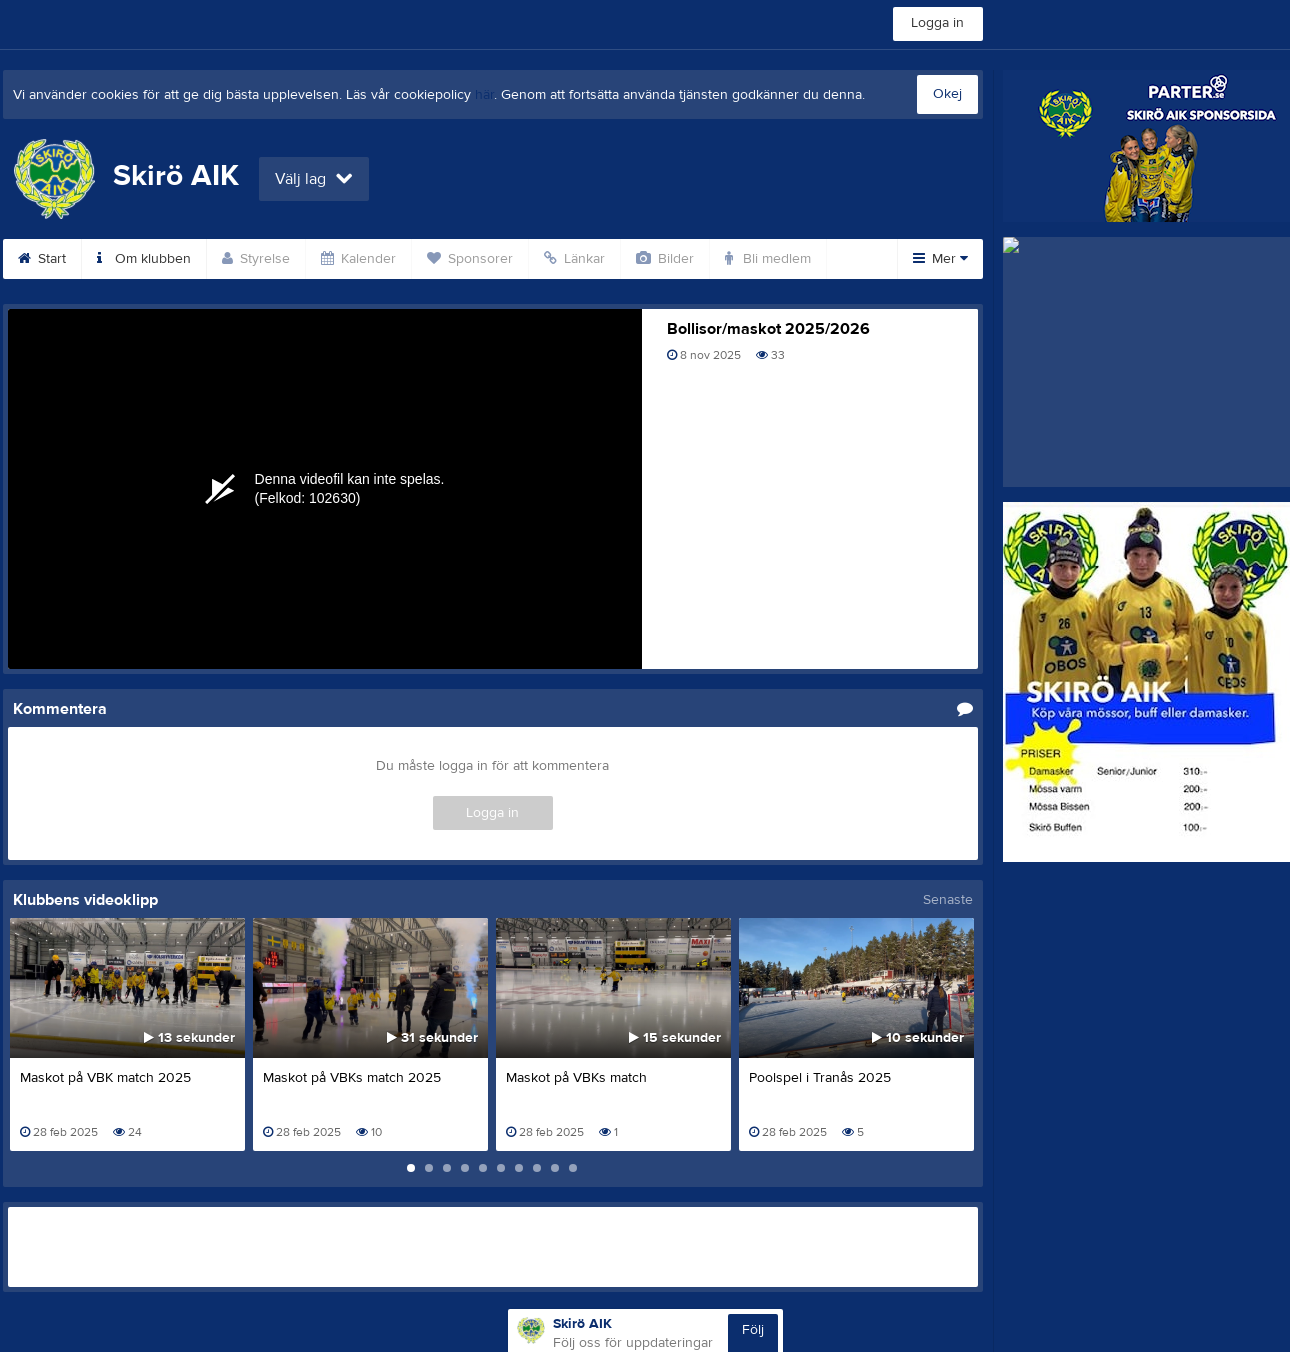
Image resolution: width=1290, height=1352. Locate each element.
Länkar (574, 259)
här (484, 95)
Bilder (665, 259)
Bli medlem (768, 259)
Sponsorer (470, 259)
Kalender (358, 259)
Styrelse (256, 259)
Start (42, 259)
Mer (940, 259)
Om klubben (144, 259)
